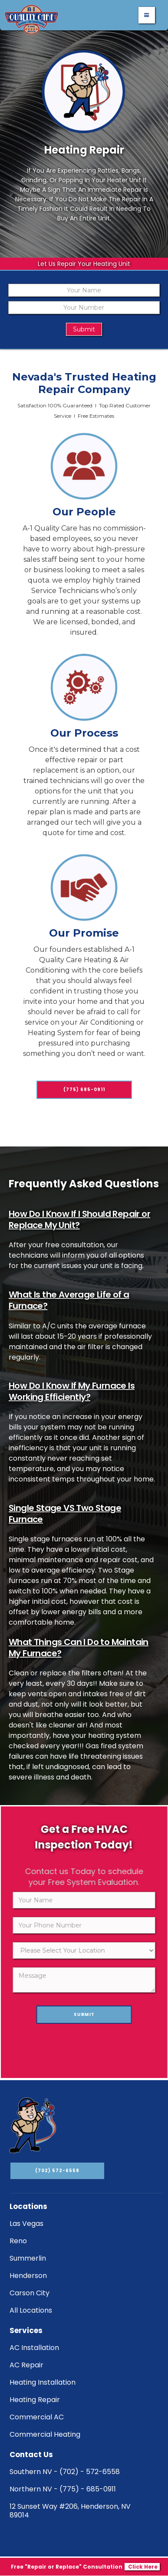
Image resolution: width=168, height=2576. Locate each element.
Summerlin (28, 2258)
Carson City (29, 2293)
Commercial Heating (45, 2434)
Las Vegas (26, 2224)
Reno (18, 2241)
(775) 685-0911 (84, 1130)
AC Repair (26, 2365)
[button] (146, 15)
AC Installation (34, 2348)
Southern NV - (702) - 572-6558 (65, 2472)
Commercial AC (37, 2417)
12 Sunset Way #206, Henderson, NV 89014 (70, 2510)
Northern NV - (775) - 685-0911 (63, 2489)
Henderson (28, 2276)
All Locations (31, 2310)
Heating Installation (43, 2382)
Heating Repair (35, 2400)
